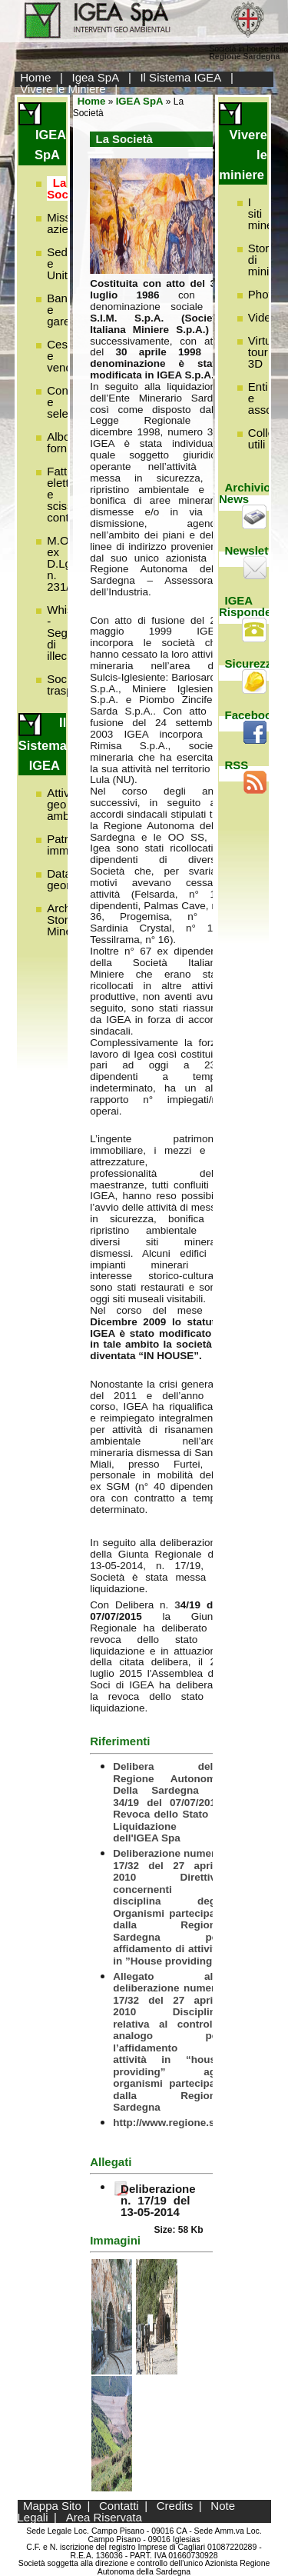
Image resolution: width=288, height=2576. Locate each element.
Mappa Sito (52, 2505)
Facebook (252, 714)
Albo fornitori (66, 442)
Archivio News (245, 493)
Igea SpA (96, 77)
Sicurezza (251, 663)
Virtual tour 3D (264, 352)
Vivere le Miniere (62, 88)
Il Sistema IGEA (180, 77)
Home (35, 77)
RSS (237, 764)
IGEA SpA (140, 101)
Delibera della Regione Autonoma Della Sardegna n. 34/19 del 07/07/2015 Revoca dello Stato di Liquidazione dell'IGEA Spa (167, 1802)
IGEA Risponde (245, 606)
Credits (175, 2505)
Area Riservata (104, 2517)
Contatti (119, 2505)
